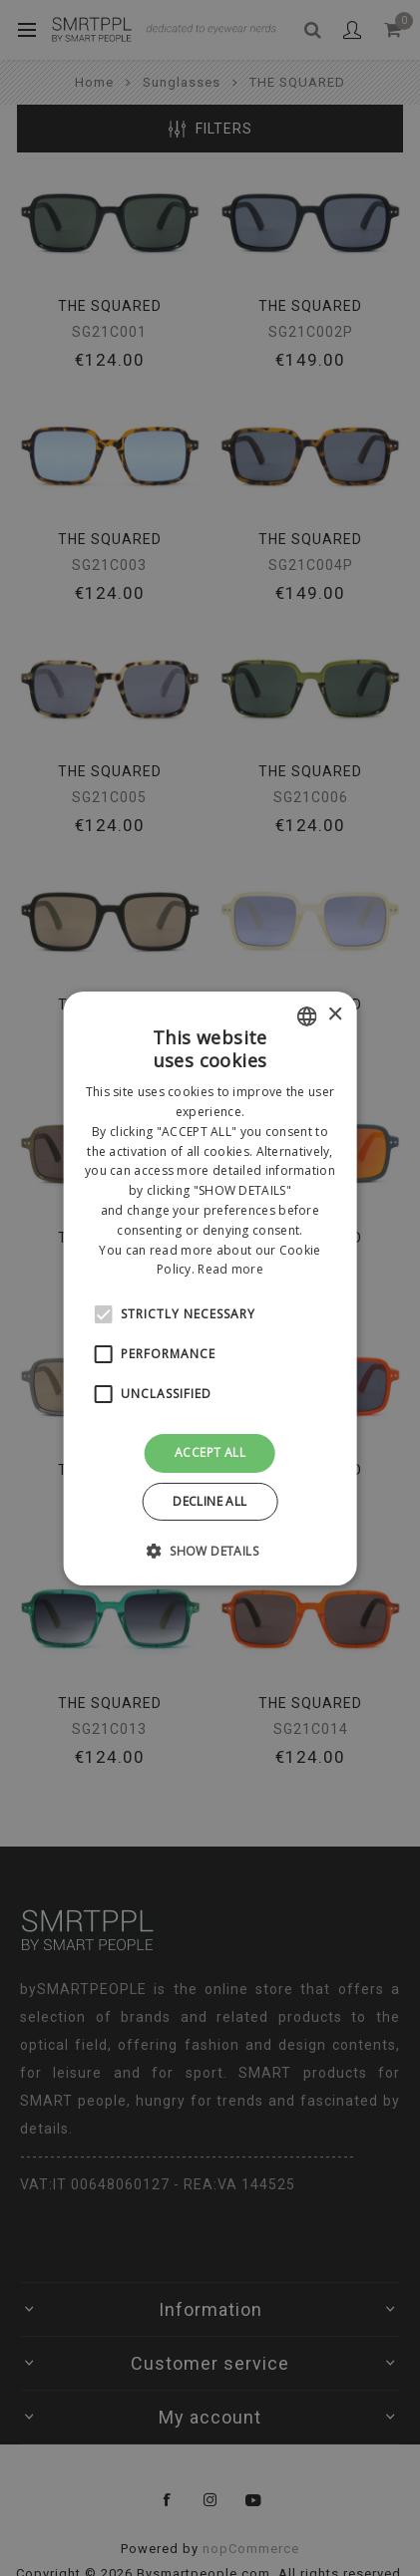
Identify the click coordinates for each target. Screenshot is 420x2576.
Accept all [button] (210, 1452)
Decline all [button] (209, 1501)
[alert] (210, 1288)
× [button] (334, 1014)
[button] (210, 1551)
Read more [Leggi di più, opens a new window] (230, 1269)
